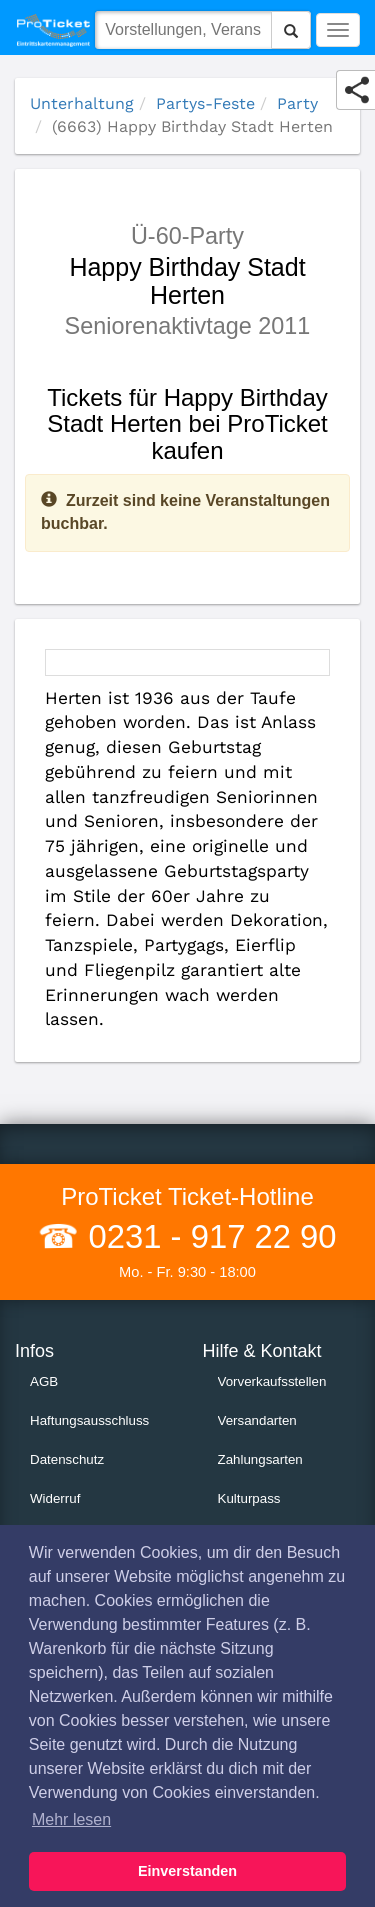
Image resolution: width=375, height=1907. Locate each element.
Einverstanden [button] (187, 1871)
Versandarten (257, 1420)
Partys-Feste (205, 103)
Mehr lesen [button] (71, 1819)
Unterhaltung (82, 103)
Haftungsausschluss (89, 1420)
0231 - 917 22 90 (207, 1236)
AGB (44, 1381)
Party (297, 103)
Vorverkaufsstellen (272, 1381)
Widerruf (55, 1498)
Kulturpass (249, 1498)
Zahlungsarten (260, 1459)
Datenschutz (67, 1459)
